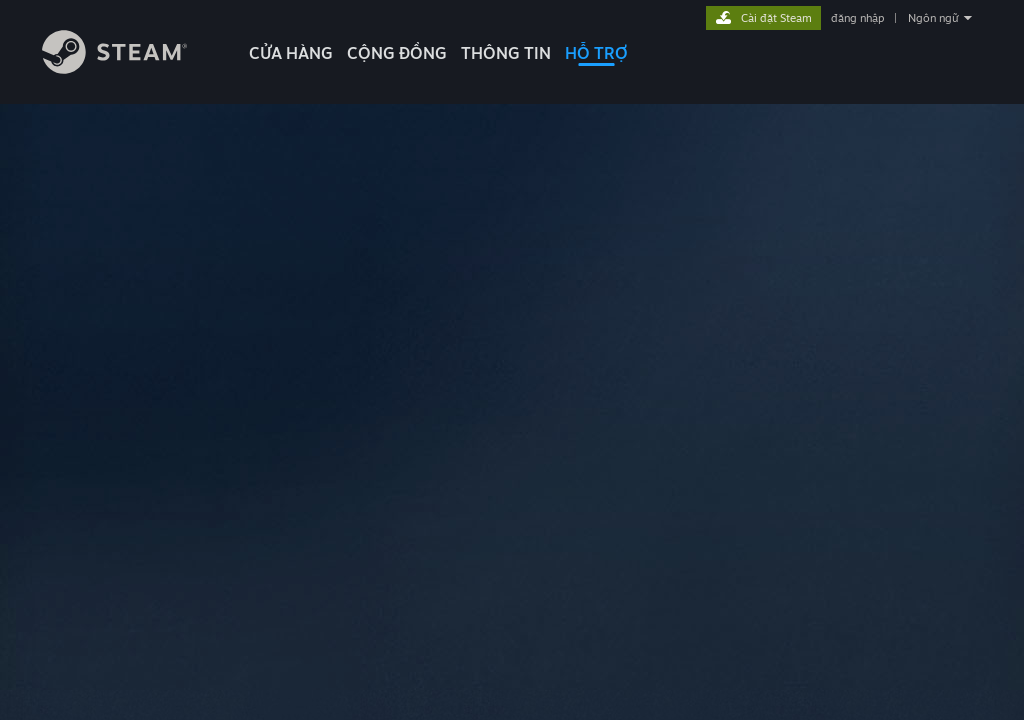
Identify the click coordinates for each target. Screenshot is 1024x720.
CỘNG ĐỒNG (397, 53)
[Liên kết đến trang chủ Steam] (114, 68)
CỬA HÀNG (291, 53)
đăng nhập (857, 18)
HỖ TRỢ (596, 53)
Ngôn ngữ (933, 18)
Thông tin (506, 53)
